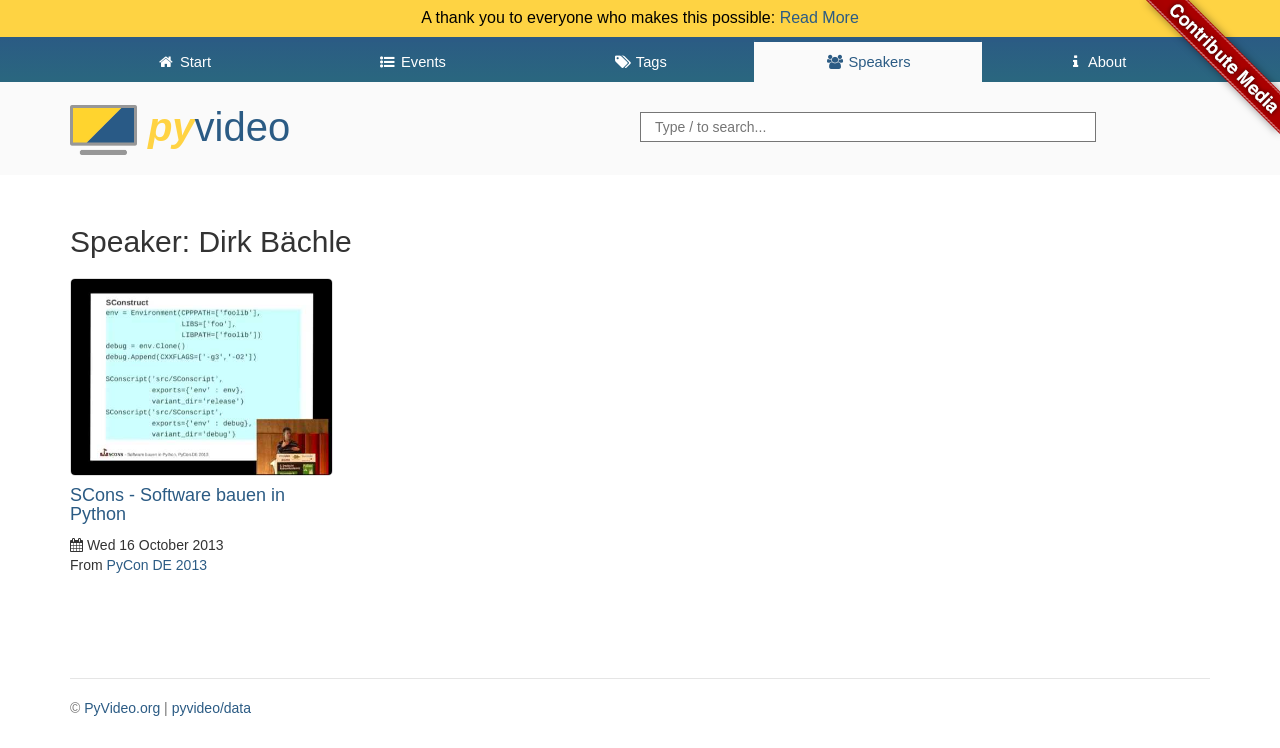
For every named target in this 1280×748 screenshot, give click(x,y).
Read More (819, 17)
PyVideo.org (122, 708)
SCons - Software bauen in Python (177, 505)
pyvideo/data (211, 708)
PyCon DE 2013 (157, 565)
